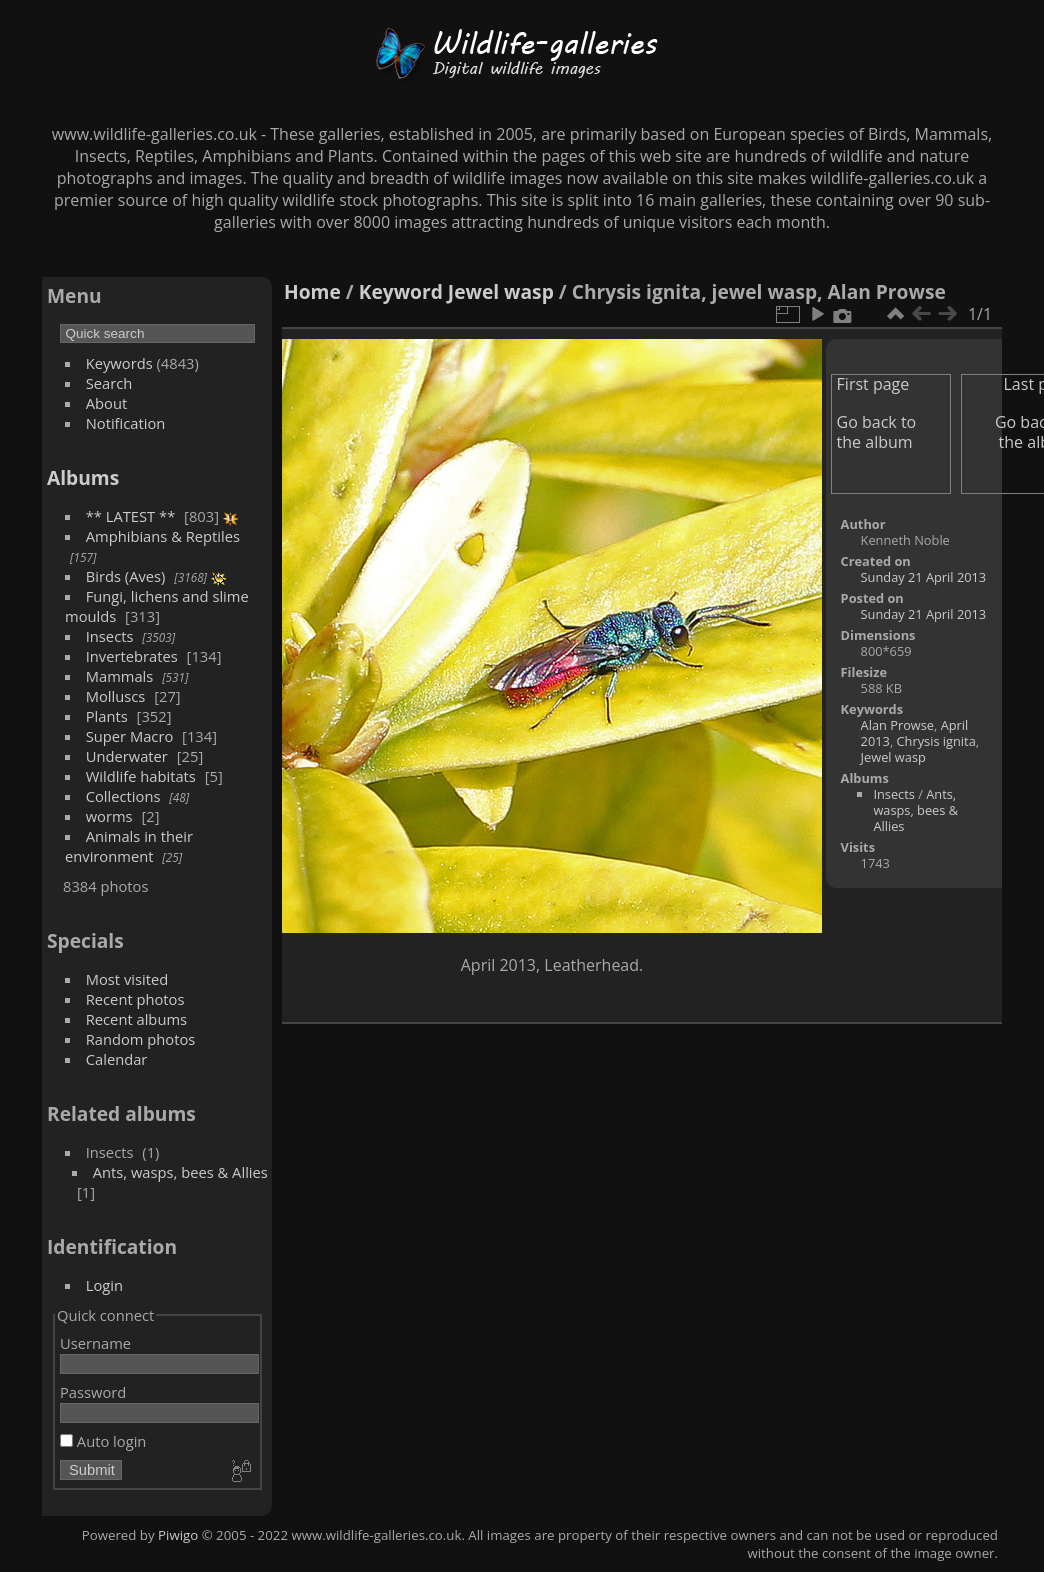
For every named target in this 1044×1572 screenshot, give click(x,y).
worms (109, 816)
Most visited (127, 979)
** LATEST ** (131, 516)
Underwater (127, 756)
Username (95, 1343)
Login (104, 1285)
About (106, 403)
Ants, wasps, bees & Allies (180, 1172)
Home (312, 291)
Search (109, 383)
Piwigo (178, 1535)
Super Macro (130, 736)
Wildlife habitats (141, 776)
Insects (110, 636)
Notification (126, 423)
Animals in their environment (129, 846)
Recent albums (136, 1019)
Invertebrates (132, 656)
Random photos (141, 1039)
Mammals (120, 676)
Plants (107, 716)
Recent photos (135, 999)
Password (93, 1392)
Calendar (117, 1059)
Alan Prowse (897, 725)
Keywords (119, 363)
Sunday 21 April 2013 (924, 577)
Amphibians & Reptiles (163, 536)
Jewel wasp (501, 291)
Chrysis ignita (936, 741)
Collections (123, 796)
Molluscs (116, 696)
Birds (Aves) (126, 576)
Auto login (103, 1441)
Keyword (401, 291)
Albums (83, 477)
